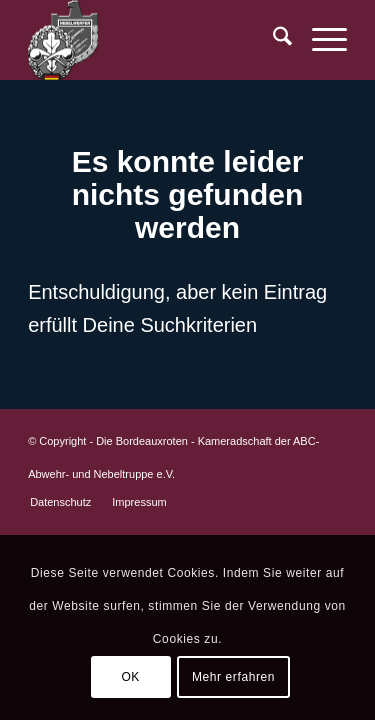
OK (130, 677)
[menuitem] (272, 40)
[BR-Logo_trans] (155, 40)
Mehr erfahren (233, 677)
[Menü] (319, 40)
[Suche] (272, 40)
